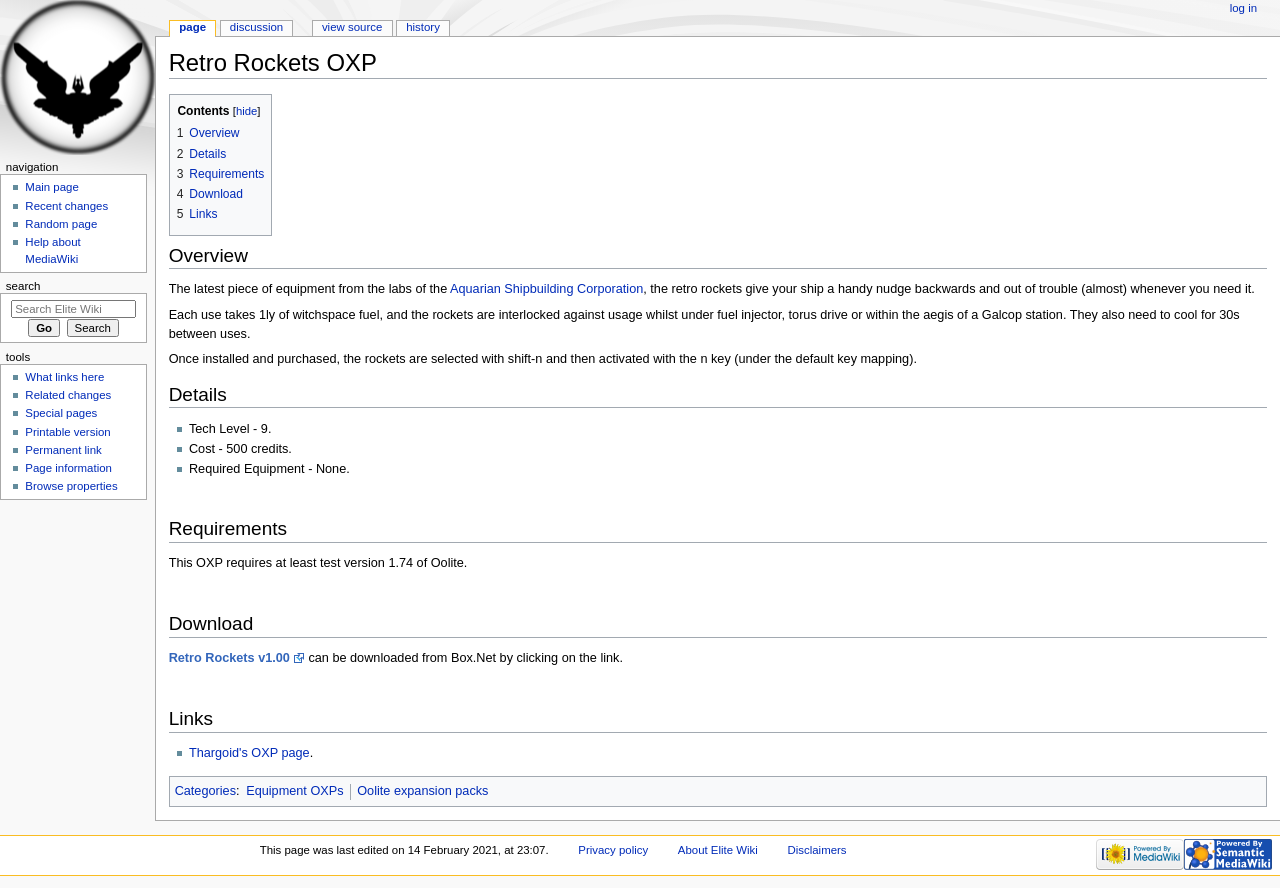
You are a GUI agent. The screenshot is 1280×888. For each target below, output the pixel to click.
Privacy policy (613, 850)
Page (192, 27)
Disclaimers (817, 850)
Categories (205, 791)
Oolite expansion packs (422, 791)
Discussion (256, 27)
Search (23, 286)
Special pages (61, 413)
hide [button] (246, 111)
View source (352, 27)
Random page (61, 224)
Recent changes (66, 206)
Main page (52, 187)
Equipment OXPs (294, 791)
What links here (64, 377)
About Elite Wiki (718, 850)
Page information (68, 468)
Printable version (67, 432)
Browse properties (71, 486)
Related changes (68, 395)
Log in (1243, 8)
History (423, 27)
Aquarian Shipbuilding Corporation (546, 289)
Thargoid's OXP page (249, 753)
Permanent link (63, 450)
